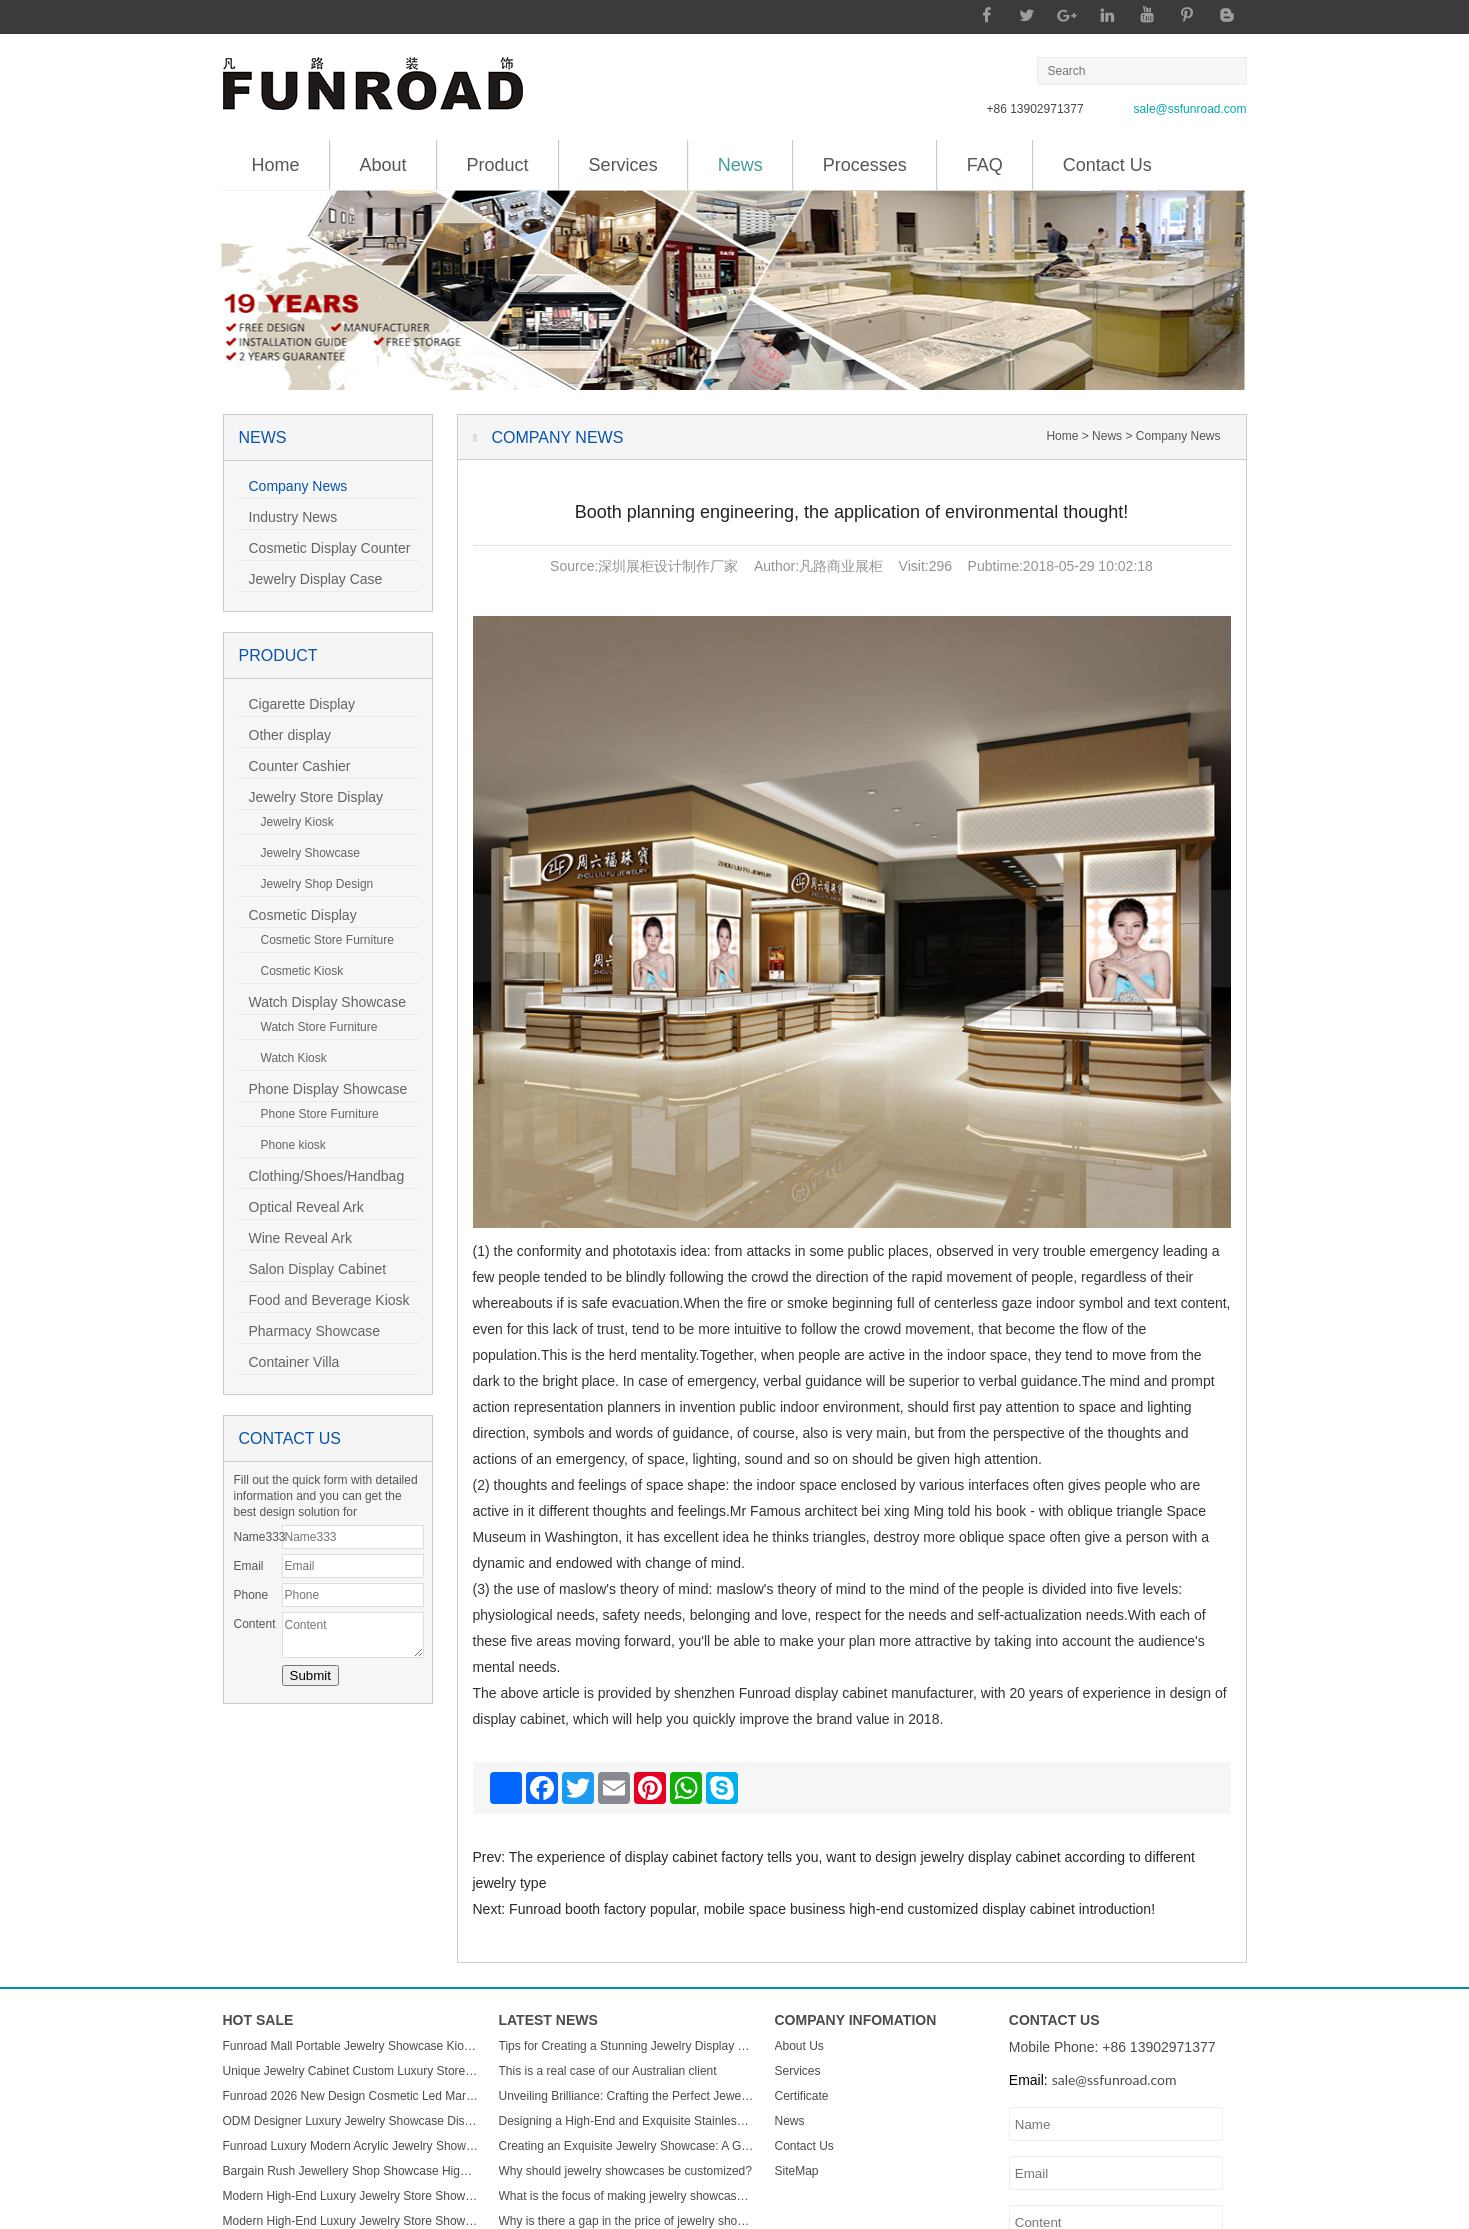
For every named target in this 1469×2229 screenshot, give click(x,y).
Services (623, 165)
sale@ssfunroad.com (1190, 109)
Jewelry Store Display (310, 797)
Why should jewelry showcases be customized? (625, 2171)
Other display (284, 735)
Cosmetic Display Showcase (297, 917)
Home (276, 165)
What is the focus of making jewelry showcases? (627, 2196)
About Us (799, 2046)
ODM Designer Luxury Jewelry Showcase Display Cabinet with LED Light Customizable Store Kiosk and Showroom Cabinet (351, 2121)
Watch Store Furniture (313, 1027)
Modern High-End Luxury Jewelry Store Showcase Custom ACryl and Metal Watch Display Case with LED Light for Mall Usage (351, 2196)
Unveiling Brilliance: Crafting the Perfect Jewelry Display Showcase (627, 2096)
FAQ (985, 165)
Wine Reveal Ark (294, 1238)
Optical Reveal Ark (300, 1207)
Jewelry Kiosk (291, 822)
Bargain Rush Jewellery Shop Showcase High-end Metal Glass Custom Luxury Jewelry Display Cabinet (351, 2171)
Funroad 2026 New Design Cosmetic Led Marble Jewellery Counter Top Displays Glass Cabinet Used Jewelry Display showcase (351, 2096)
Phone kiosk (287, 1145)
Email (249, 1566)
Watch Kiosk (288, 1058)
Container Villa (288, 1362)
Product (498, 165)
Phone (251, 1595)
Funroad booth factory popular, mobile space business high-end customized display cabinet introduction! (832, 1909)
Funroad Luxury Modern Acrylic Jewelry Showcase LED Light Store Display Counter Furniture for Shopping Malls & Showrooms (351, 2146)
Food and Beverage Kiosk (323, 1300)
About (383, 165)
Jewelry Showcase (304, 853)
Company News (292, 486)
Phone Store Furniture (314, 1114)
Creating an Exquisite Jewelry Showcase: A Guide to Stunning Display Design (627, 2146)
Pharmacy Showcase (309, 1331)
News (740, 157)
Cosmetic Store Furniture (321, 940)
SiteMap (797, 2171)
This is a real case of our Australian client (608, 2071)
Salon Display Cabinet (312, 1269)
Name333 (258, 1537)
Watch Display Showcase (321, 1002)
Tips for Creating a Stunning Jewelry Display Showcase (627, 2046)
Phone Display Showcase (322, 1089)
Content (255, 1624)
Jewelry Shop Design (311, 884)
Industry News (287, 517)
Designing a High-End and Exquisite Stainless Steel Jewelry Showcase (627, 2121)
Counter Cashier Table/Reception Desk (305, 768)
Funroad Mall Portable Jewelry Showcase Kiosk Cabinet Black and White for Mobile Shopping (351, 2046)
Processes (865, 165)
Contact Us (1107, 165)
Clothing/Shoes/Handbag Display (321, 1178)
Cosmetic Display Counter (324, 548)
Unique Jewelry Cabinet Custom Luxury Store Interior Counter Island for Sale (351, 2071)
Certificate (802, 2096)
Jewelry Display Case (310, 579)
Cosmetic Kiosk (296, 971)
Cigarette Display (296, 704)
